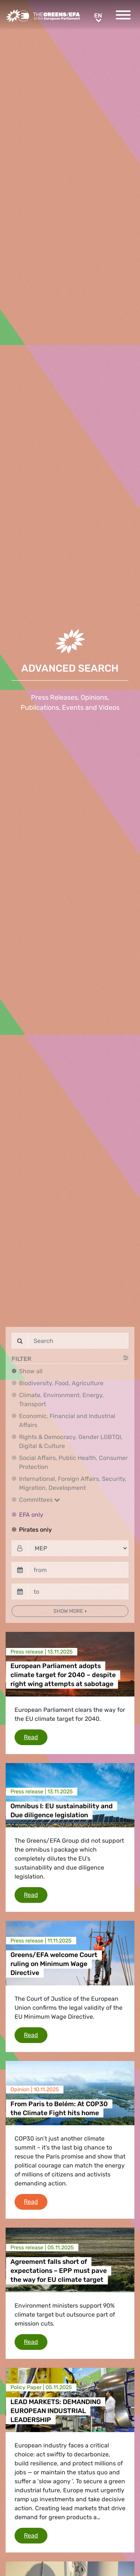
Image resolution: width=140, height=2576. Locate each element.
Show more (68, 1611)
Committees (39, 1499)
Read (35, 1736)
